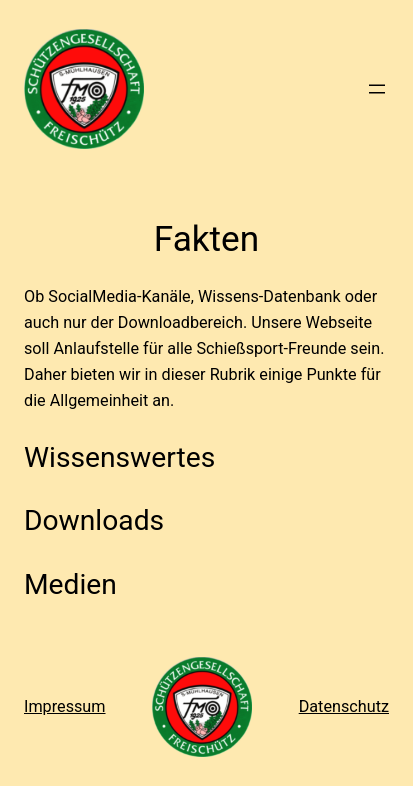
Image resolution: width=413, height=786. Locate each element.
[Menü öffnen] (377, 89)
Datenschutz (344, 706)
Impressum (65, 706)
